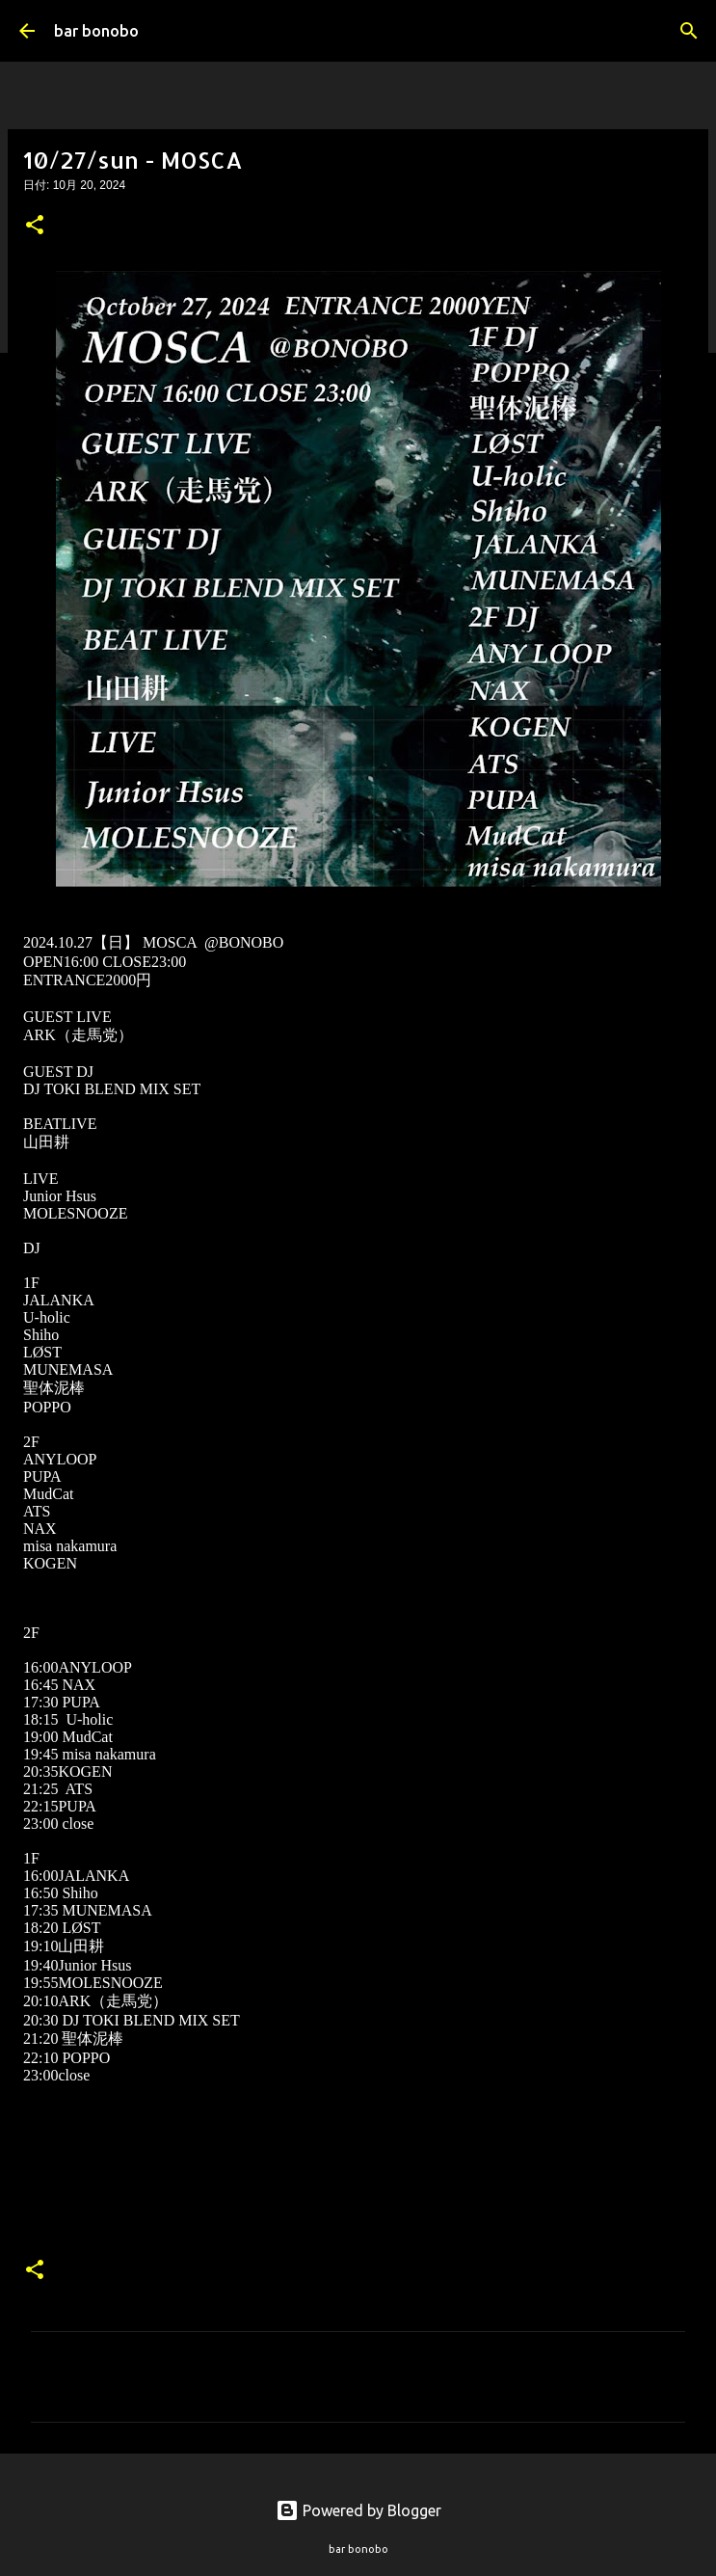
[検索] (689, 31)
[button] (34, 226)
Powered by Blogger (358, 2510)
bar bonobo (96, 31)
